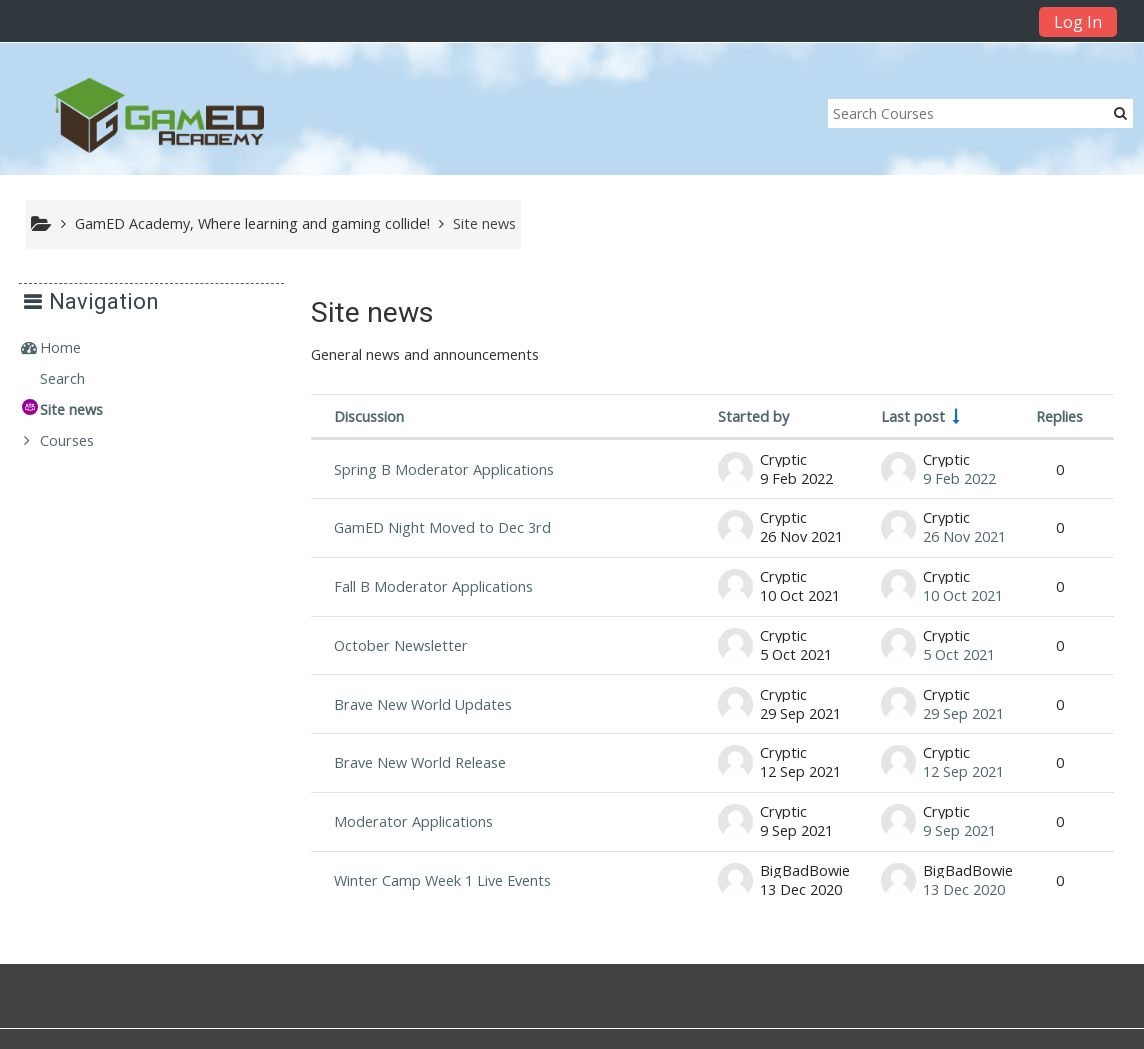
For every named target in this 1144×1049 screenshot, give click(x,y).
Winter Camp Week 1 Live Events (442, 880)
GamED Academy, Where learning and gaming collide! (252, 223)
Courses (82, 440)
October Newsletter (401, 645)
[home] (159, 114)
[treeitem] (159, 348)
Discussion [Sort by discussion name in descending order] (369, 416)
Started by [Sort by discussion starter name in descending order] (753, 416)
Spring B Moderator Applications (444, 469)
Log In (1078, 22)
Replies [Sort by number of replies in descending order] (1059, 416)
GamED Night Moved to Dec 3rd (442, 527)
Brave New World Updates (423, 704)
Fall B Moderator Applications (433, 586)
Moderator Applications (413, 821)
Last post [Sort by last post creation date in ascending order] (913, 416)
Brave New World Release (420, 762)
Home (75, 347)
